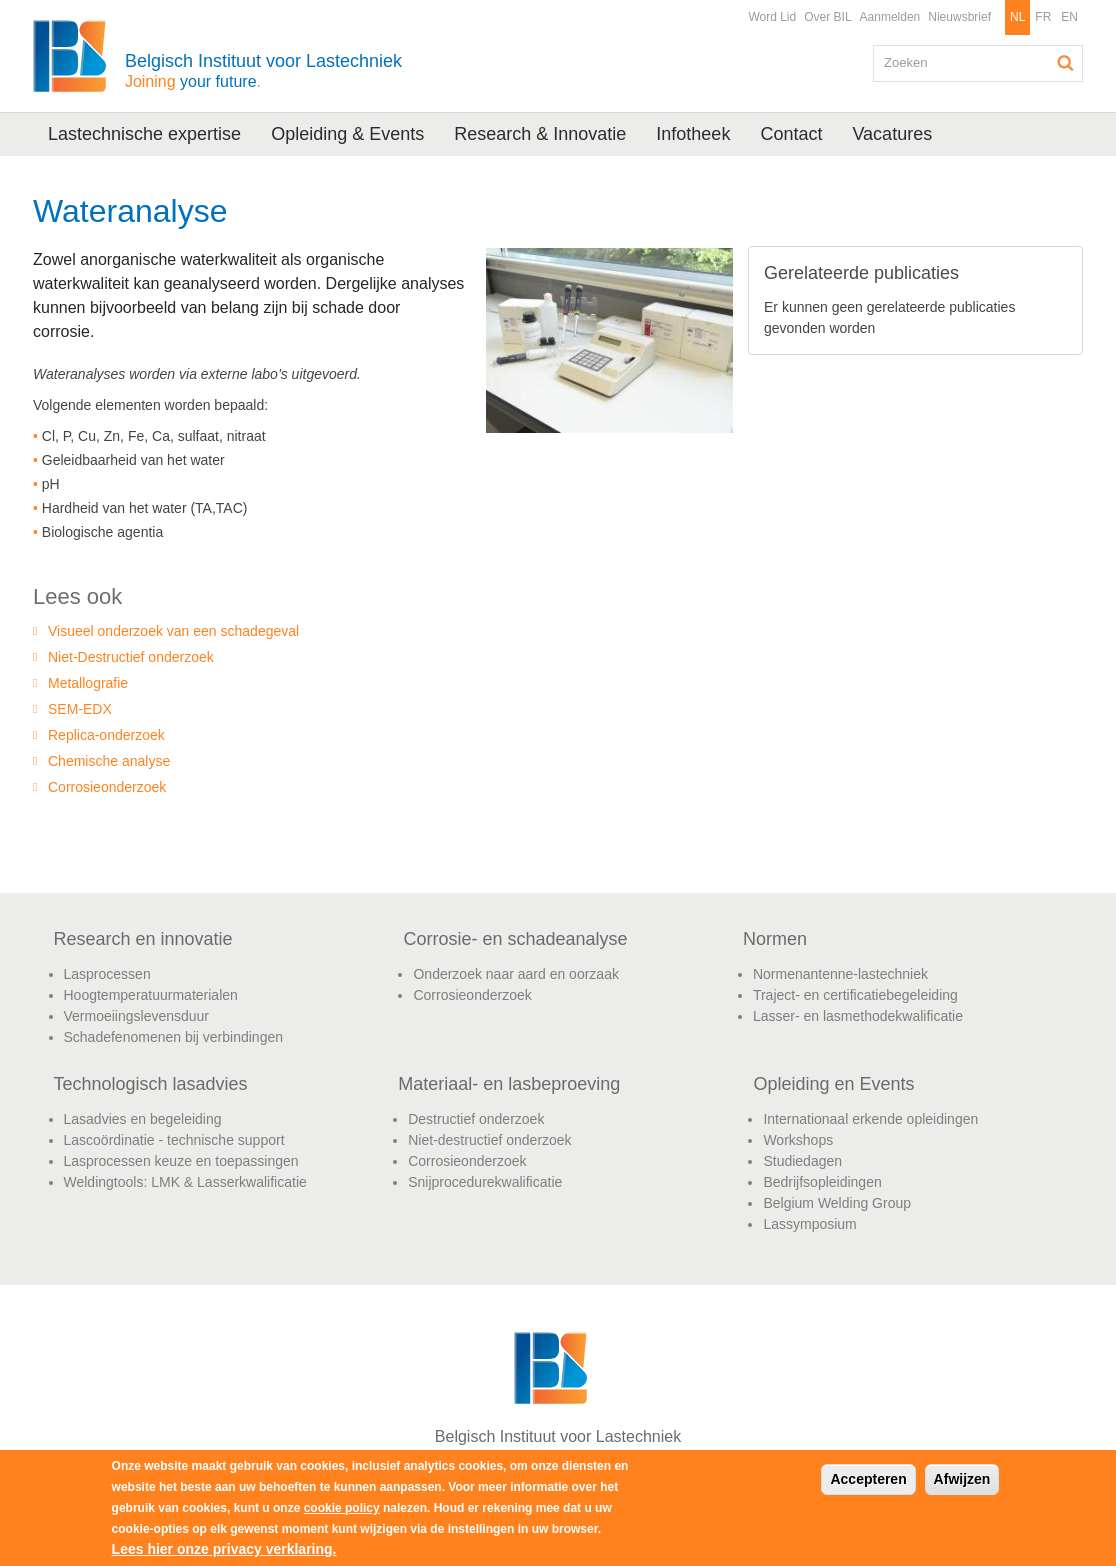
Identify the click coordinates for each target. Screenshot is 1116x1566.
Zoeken (1066, 63)
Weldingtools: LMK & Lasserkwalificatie (185, 1182)
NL (1017, 17)
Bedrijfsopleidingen (822, 1182)
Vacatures (892, 134)
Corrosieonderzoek (107, 787)
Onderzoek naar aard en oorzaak (515, 974)
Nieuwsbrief (959, 17)
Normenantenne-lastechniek (840, 974)
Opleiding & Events (347, 134)
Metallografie (88, 683)
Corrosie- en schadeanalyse (515, 939)
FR (1043, 17)
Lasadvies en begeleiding (143, 1119)
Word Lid (772, 17)
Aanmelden (890, 17)
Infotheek (693, 134)
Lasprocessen (107, 974)
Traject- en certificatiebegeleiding (855, 995)
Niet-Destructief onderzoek (131, 657)
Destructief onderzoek (476, 1119)
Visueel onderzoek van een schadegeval (173, 631)
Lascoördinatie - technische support (174, 1140)
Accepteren (868, 1479)
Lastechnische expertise (144, 134)
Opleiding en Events (833, 1084)
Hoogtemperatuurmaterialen (151, 995)
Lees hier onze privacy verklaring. (224, 1549)
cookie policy (342, 1508)
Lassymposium (809, 1224)
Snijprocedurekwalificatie (485, 1182)
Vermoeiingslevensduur (137, 1016)
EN (1069, 17)
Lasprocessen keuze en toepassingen (181, 1161)
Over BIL (827, 17)
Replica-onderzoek (106, 735)
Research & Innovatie (540, 134)
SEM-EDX (80, 709)
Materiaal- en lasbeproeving (509, 1084)
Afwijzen (962, 1479)
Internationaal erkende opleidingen (870, 1119)
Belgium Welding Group (837, 1203)
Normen (775, 939)
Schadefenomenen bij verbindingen (174, 1037)
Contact (791, 134)
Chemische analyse (109, 761)
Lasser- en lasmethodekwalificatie (858, 1016)
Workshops (798, 1140)
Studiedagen (802, 1161)
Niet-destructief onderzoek (489, 1140)
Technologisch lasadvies (151, 1084)
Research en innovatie (143, 939)
